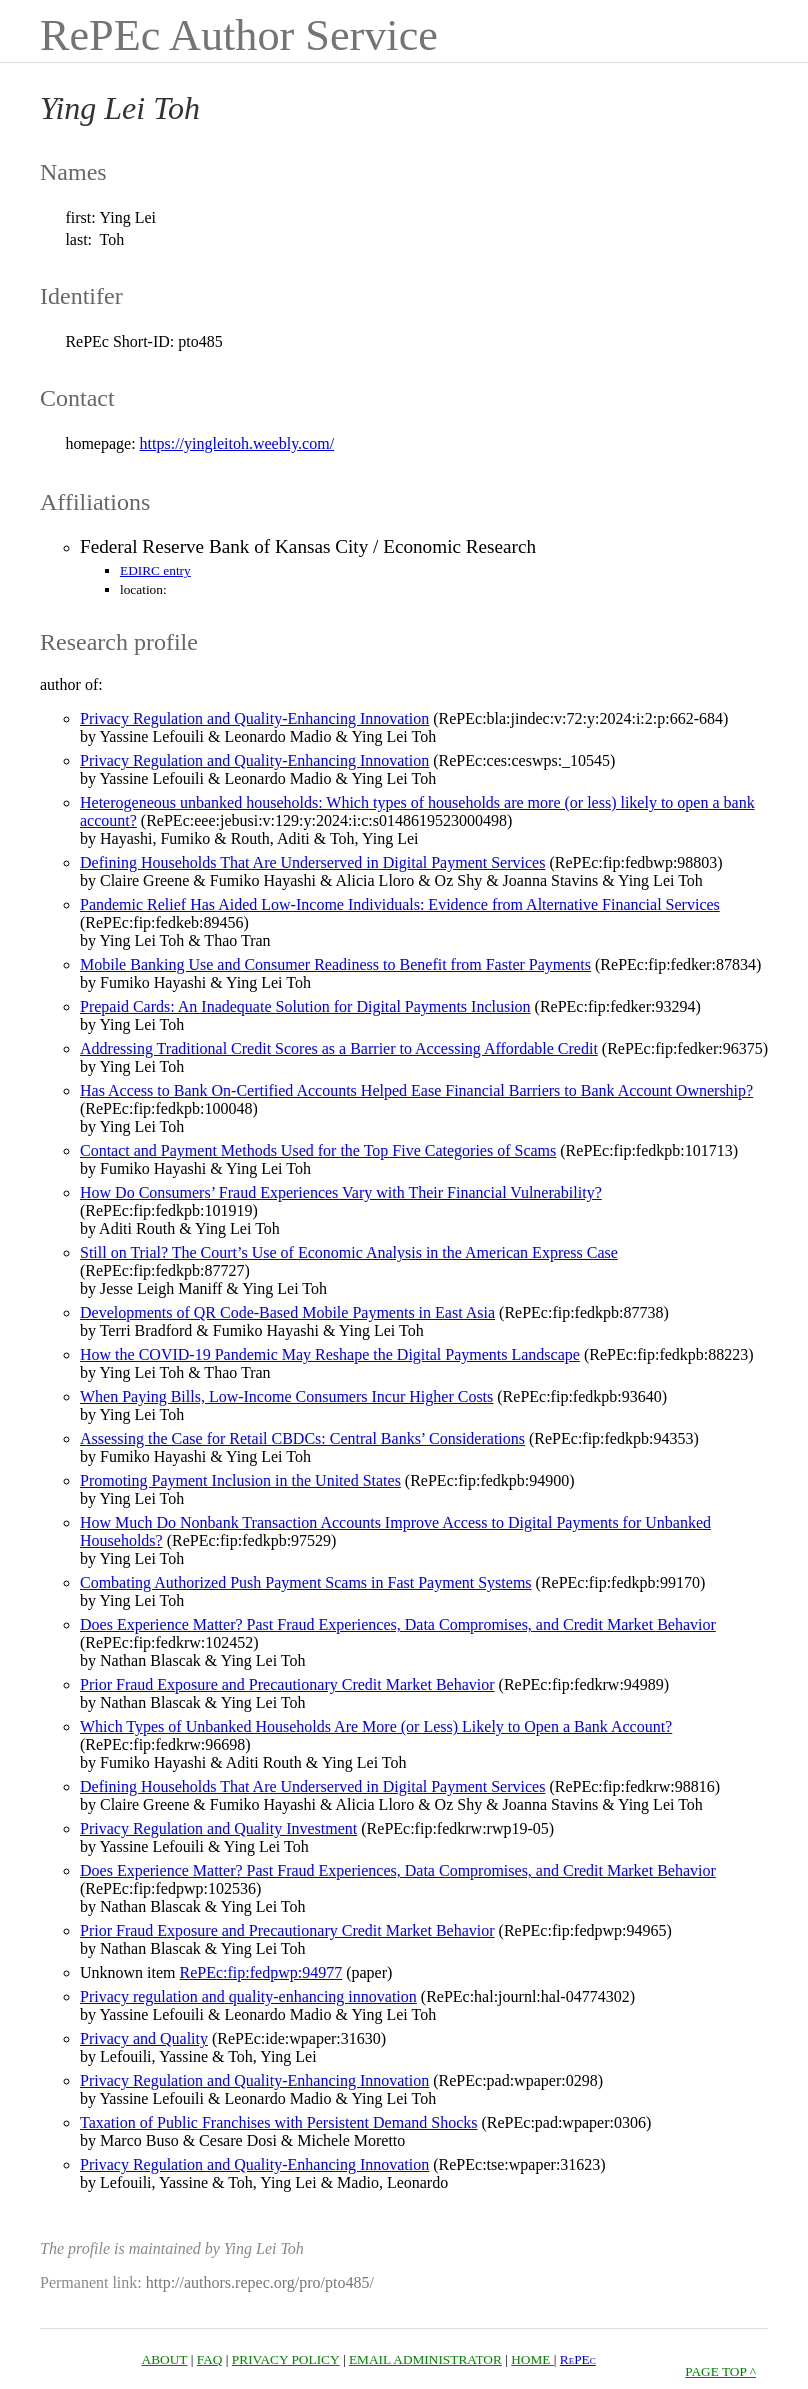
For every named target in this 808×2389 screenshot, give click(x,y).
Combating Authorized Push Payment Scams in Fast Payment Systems (306, 1582)
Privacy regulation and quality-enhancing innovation (248, 1996)
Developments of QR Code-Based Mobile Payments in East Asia (287, 1312)
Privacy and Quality (144, 2038)
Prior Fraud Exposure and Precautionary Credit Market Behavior (287, 1684)
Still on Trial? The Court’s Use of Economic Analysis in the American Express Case (349, 1252)
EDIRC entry (155, 570)
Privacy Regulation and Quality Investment (218, 1828)
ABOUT (165, 2359)
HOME (532, 2359)
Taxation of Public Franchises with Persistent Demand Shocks (279, 2122)
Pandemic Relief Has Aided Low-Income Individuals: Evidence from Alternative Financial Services (400, 904)
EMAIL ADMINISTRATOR (425, 2359)
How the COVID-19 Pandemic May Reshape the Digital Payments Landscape (330, 1354)
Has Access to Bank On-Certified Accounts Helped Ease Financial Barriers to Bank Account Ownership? (416, 1090)
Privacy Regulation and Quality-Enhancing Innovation (254, 760)
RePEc (578, 2359)
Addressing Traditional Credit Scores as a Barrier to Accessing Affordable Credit (339, 1048)
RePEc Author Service (239, 35)
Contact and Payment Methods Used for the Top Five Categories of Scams (318, 1150)
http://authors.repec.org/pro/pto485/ (260, 2282)
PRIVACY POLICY (286, 2359)
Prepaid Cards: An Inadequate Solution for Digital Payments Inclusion (305, 1006)
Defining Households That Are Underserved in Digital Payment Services (312, 862)
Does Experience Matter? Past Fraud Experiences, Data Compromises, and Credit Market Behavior (398, 1624)
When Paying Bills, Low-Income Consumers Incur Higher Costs (286, 1396)
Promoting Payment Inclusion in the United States (240, 1480)
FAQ (210, 2359)
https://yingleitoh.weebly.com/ (237, 443)
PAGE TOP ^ (720, 2371)
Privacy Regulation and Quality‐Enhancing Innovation (254, 718)
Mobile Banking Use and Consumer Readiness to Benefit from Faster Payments (335, 964)
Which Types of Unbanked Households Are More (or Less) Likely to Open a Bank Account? (376, 1726)
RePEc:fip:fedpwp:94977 (261, 1972)
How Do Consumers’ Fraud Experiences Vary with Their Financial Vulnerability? (341, 1192)
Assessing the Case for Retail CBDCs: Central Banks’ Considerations (302, 1438)
